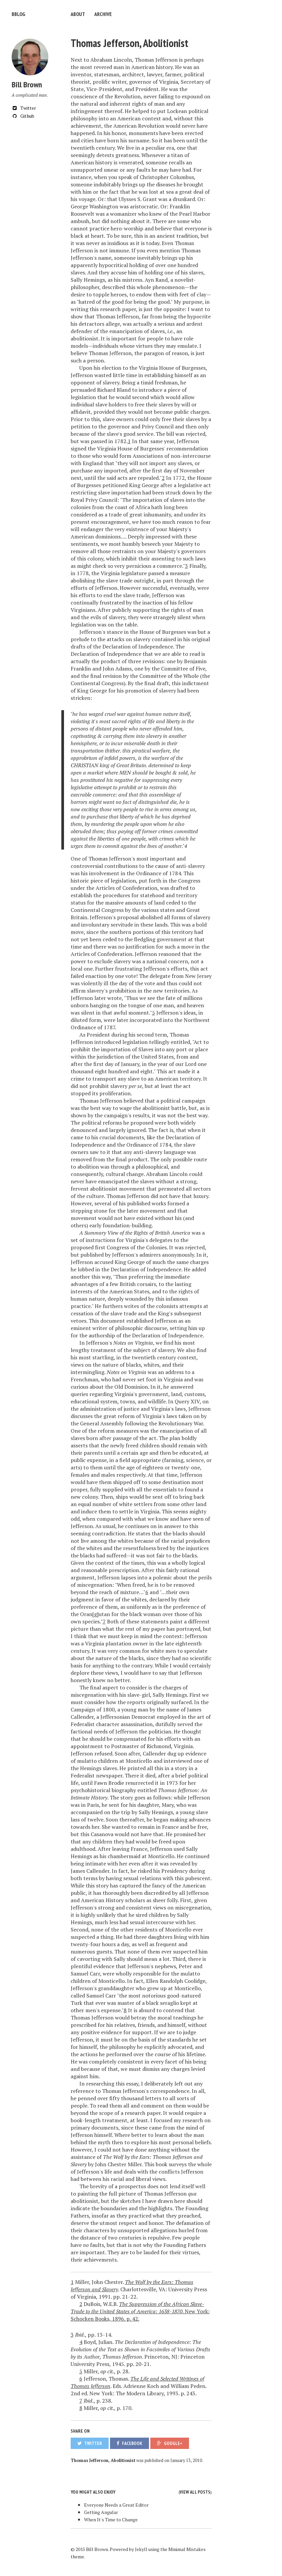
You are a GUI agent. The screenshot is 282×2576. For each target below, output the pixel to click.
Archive (103, 14)
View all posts (195, 2492)
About (78, 14)
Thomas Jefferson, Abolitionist (129, 43)
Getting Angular (101, 2512)
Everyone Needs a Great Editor (116, 2505)
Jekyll (141, 2549)
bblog (18, 14)
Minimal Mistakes (187, 2549)
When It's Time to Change (111, 2519)
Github (23, 116)
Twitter (24, 108)
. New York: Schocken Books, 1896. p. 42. (140, 2311)
